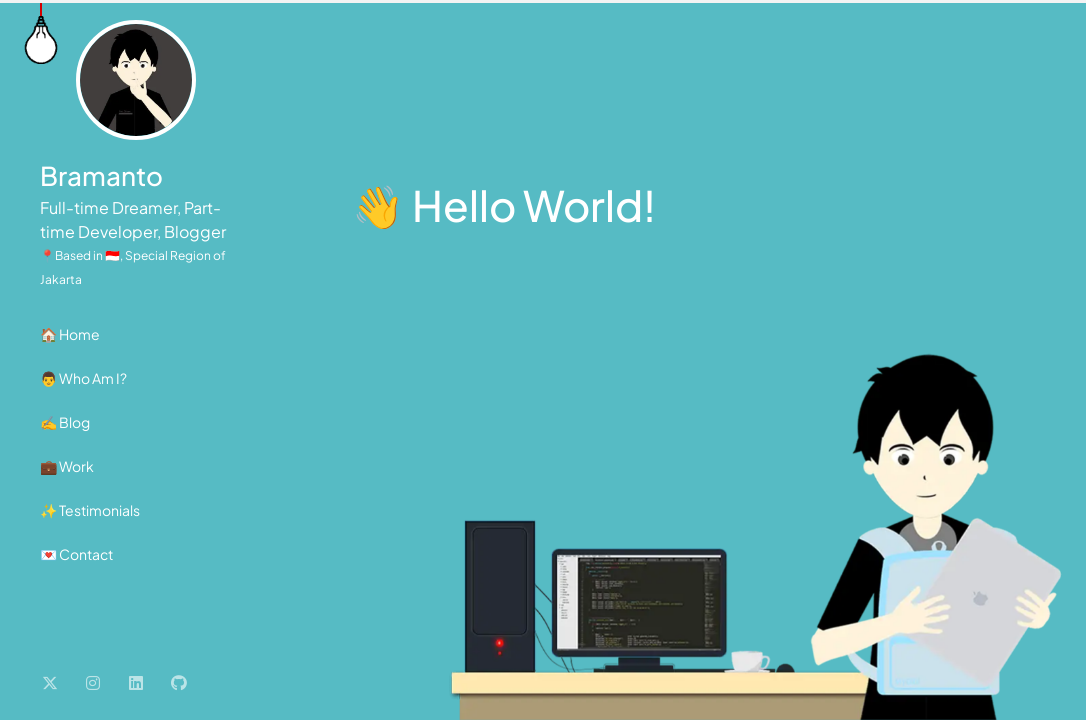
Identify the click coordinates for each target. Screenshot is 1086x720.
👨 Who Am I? (83, 378)
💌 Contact (76, 554)
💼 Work (67, 466)
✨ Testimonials (90, 510)
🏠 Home (70, 334)
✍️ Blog (65, 422)
